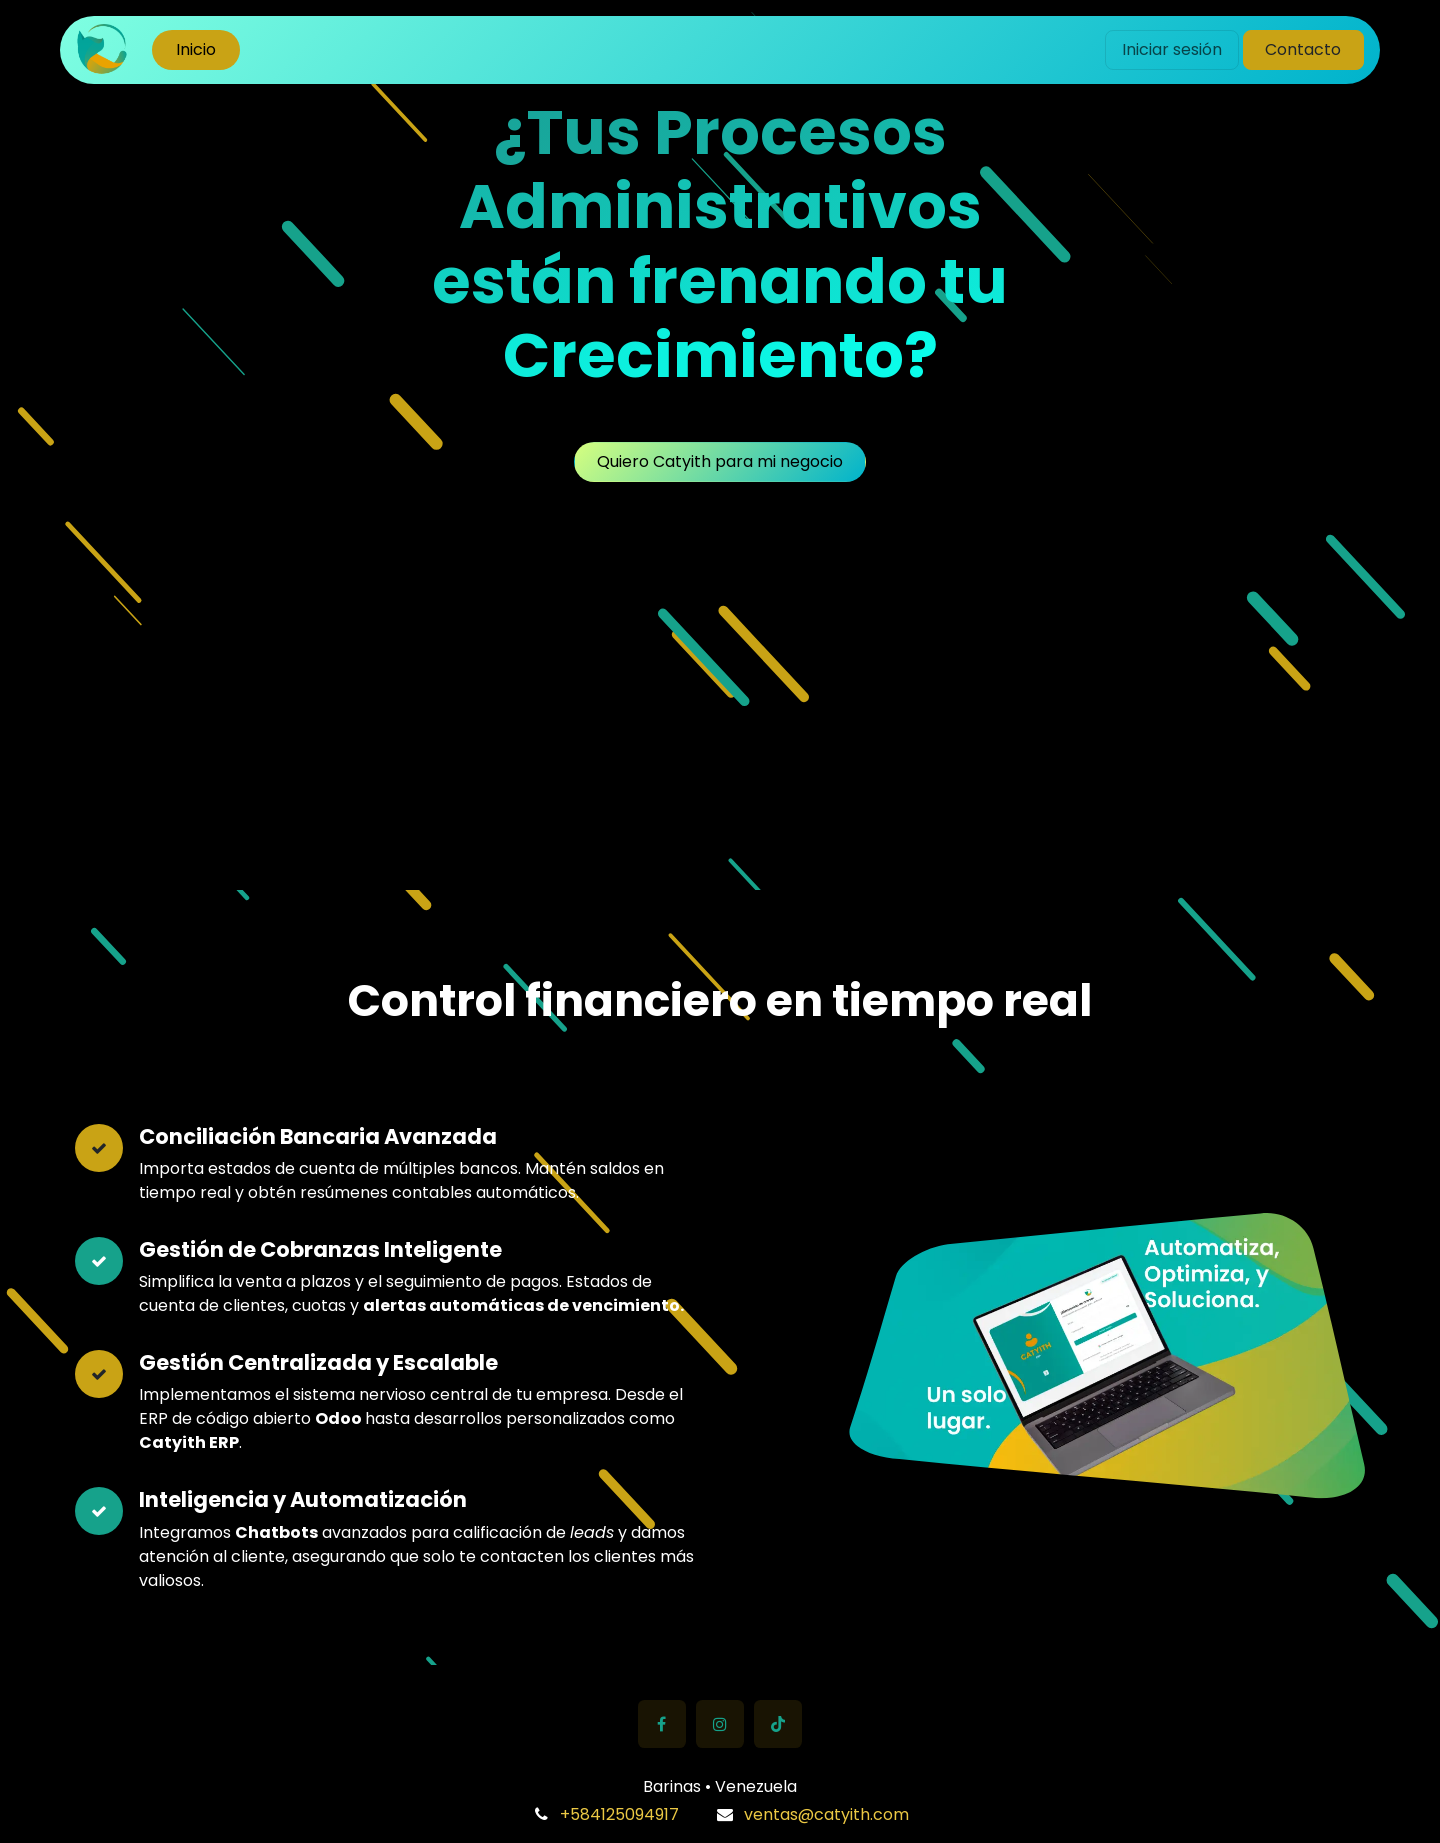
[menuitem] (196, 50)
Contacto (1303, 49)
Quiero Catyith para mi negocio (720, 461)
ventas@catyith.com (826, 1814)
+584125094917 (619, 1814)
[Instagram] (720, 1724)
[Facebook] (662, 1724)
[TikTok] (778, 1724)
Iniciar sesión (1172, 49)
